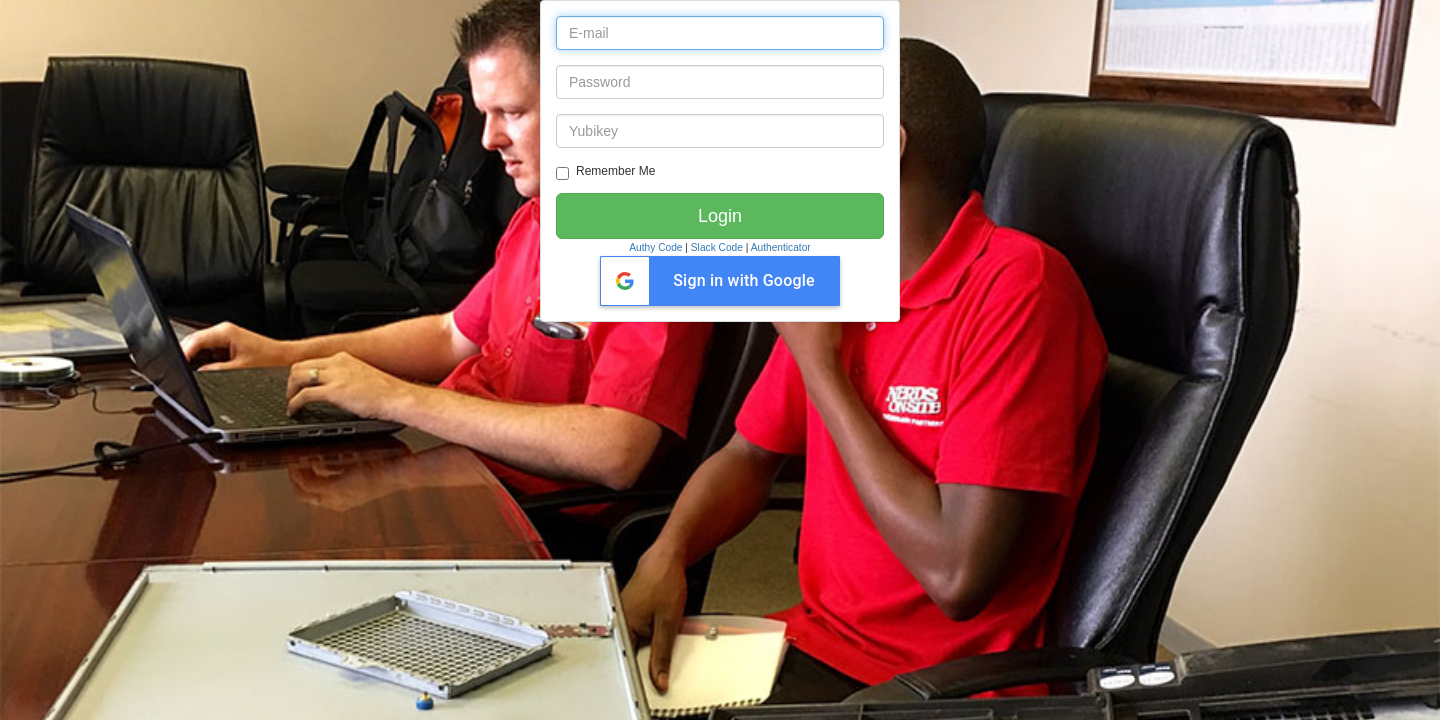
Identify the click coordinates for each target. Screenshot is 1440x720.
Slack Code (717, 247)
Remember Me (605, 172)
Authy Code (655, 247)
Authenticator (781, 247)
